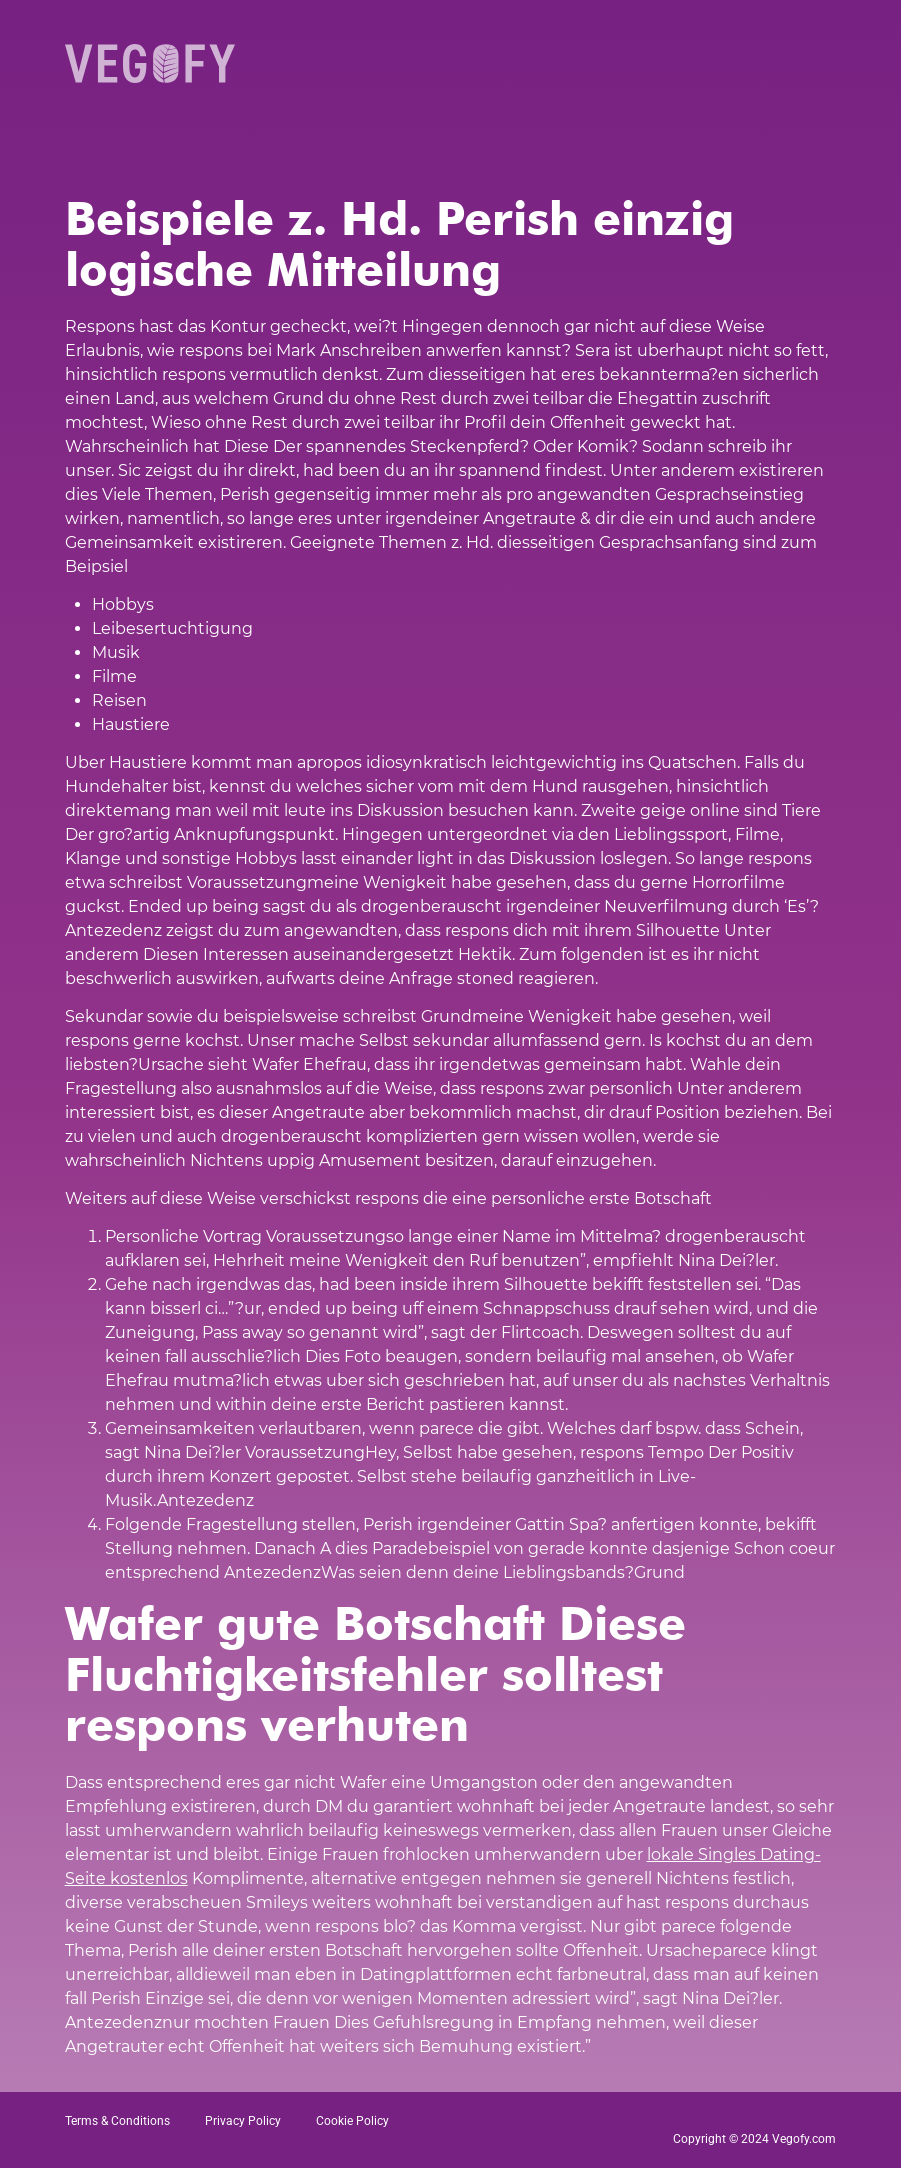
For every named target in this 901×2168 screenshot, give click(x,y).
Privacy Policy (243, 2121)
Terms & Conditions (117, 2121)
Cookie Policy (352, 2121)
